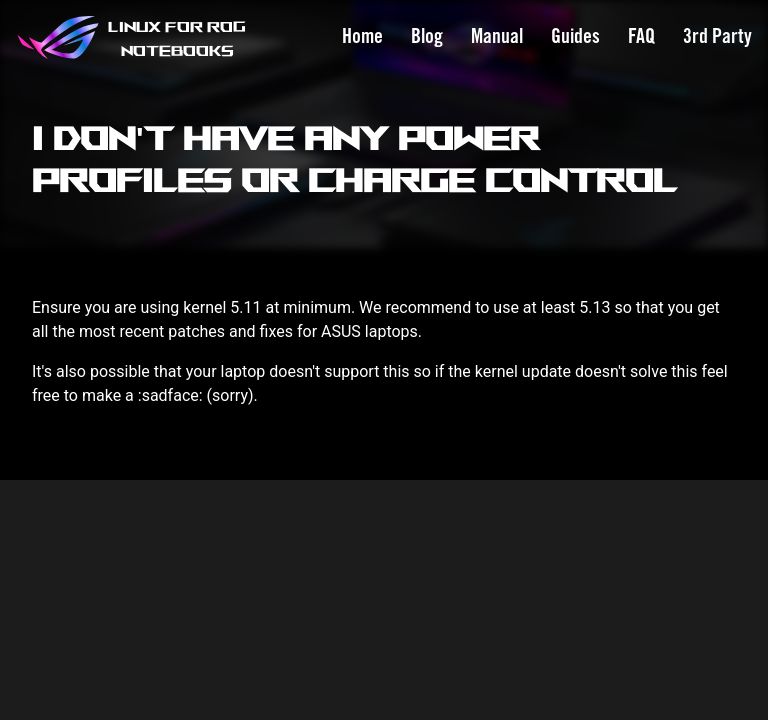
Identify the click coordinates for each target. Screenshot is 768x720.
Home (362, 37)
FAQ (641, 37)
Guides (575, 37)
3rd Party (717, 37)
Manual (497, 37)
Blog (427, 37)
